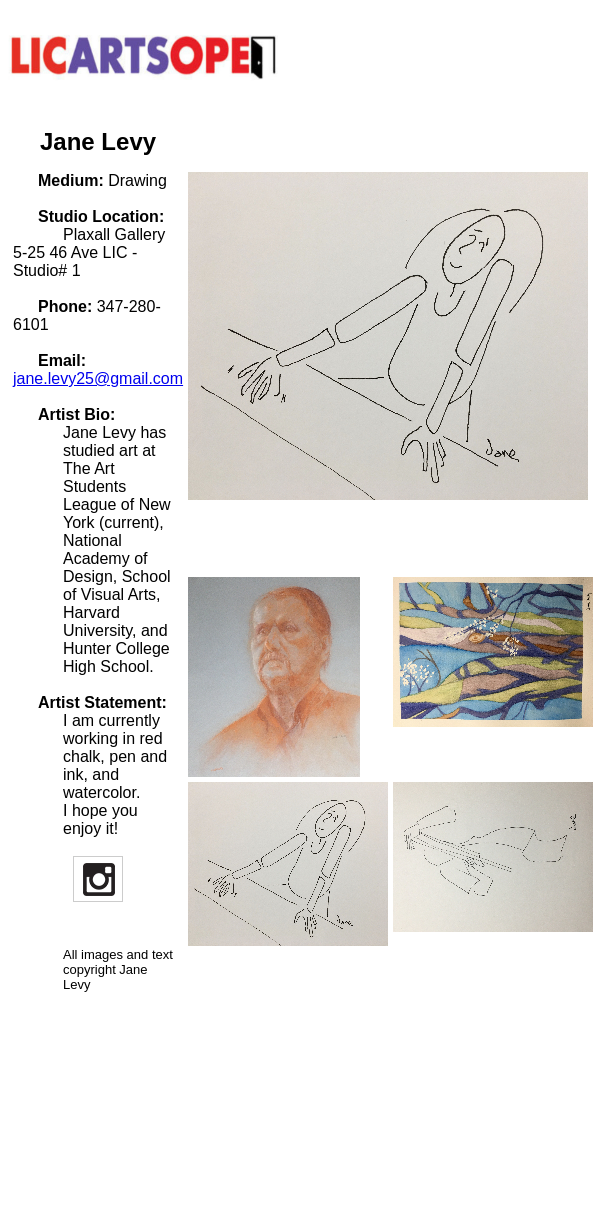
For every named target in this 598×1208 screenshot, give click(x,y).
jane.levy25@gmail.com (98, 378)
